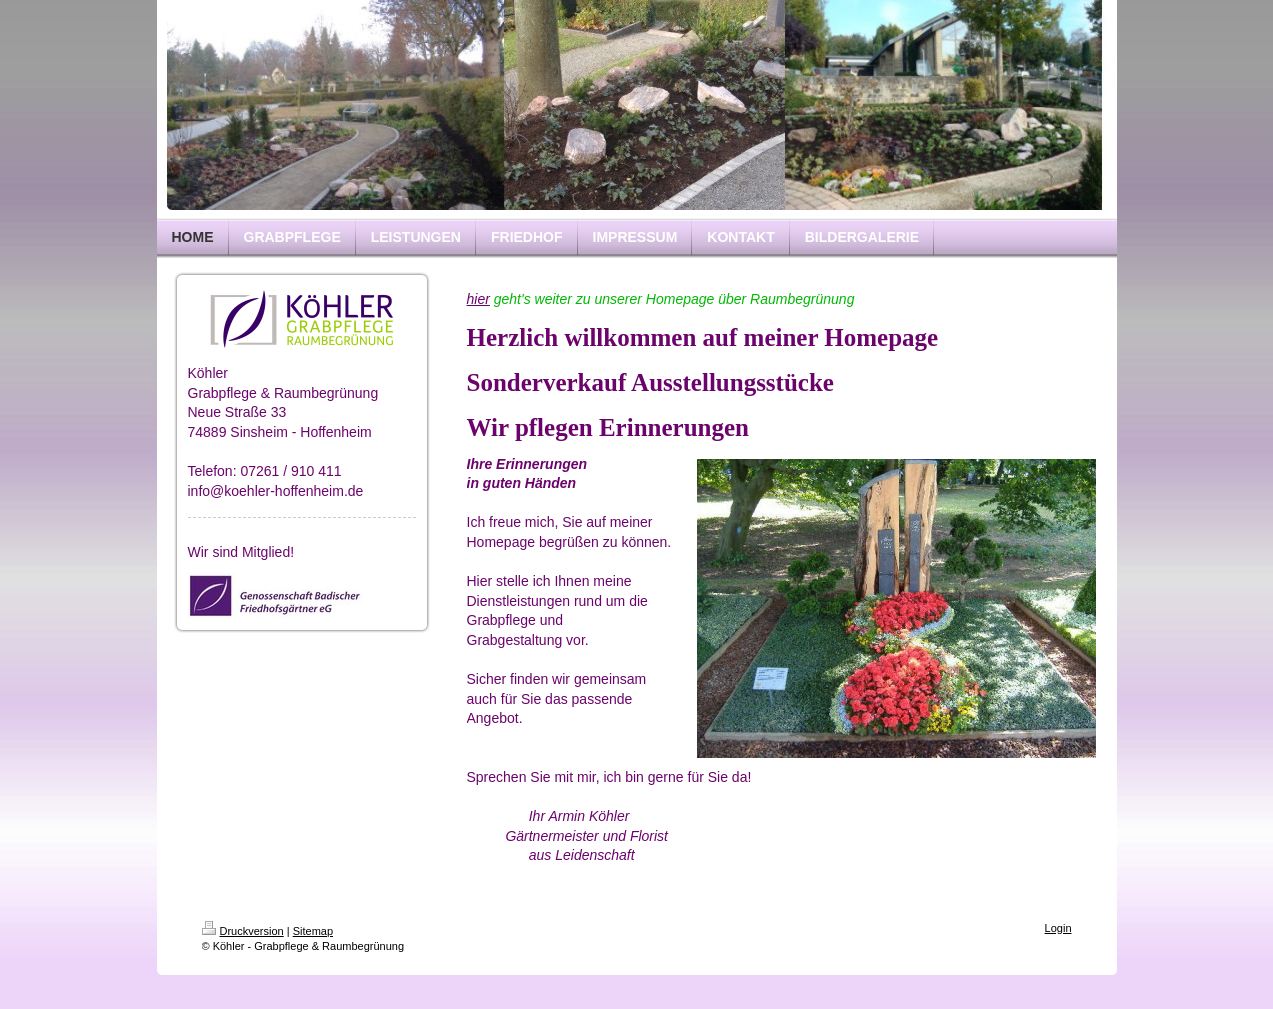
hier (478, 299)
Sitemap (313, 931)
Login (1058, 928)
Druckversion (243, 931)
